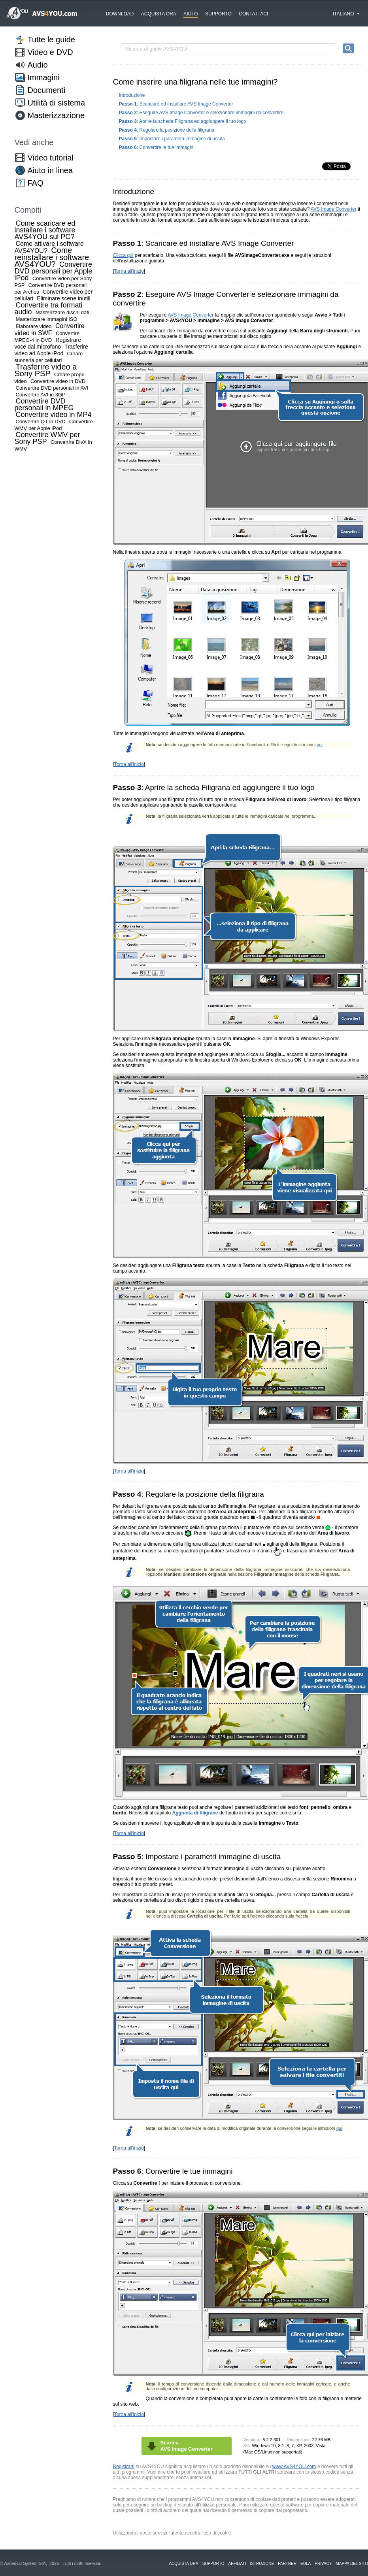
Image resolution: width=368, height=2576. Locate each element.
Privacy (323, 2563)
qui (320, 744)
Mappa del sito (352, 2563)
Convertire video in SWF (50, 329)
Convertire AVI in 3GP (41, 395)
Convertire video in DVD (57, 381)
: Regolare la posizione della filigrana (167, 130)
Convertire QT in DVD (41, 421)
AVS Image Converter (334, 209)
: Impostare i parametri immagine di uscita (172, 138)
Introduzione (132, 95)
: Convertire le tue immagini (156, 147)
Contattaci (253, 14)
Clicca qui (123, 255)
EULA (305, 2563)
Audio (38, 64)
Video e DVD (50, 52)
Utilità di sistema (56, 102)
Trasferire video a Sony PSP (46, 370)
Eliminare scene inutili (63, 298)
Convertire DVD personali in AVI (52, 388)
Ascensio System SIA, (26, 2563)
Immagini (44, 77)
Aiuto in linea (50, 170)
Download (120, 14)
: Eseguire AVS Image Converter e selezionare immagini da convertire (201, 112)
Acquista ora (158, 14)
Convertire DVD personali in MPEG (44, 404)
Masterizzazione (56, 115)
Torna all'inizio (129, 271)
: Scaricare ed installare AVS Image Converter (176, 104)
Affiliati (237, 2563)
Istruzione (262, 2563)
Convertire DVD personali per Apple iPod (53, 271)
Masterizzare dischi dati (62, 312)
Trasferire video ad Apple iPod (51, 349)
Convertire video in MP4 (54, 415)
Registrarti (124, 2466)
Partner (287, 2563)
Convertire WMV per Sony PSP (47, 438)
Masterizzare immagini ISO (46, 319)
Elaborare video (34, 326)
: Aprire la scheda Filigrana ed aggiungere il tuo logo (182, 121)
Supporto (218, 14)
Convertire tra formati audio (49, 308)
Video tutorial (51, 157)
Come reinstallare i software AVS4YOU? (52, 257)
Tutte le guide (51, 39)
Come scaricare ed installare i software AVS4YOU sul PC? (45, 230)
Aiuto (190, 14)
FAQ (35, 183)
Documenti (47, 90)
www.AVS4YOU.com (294, 2466)
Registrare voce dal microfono (48, 343)
